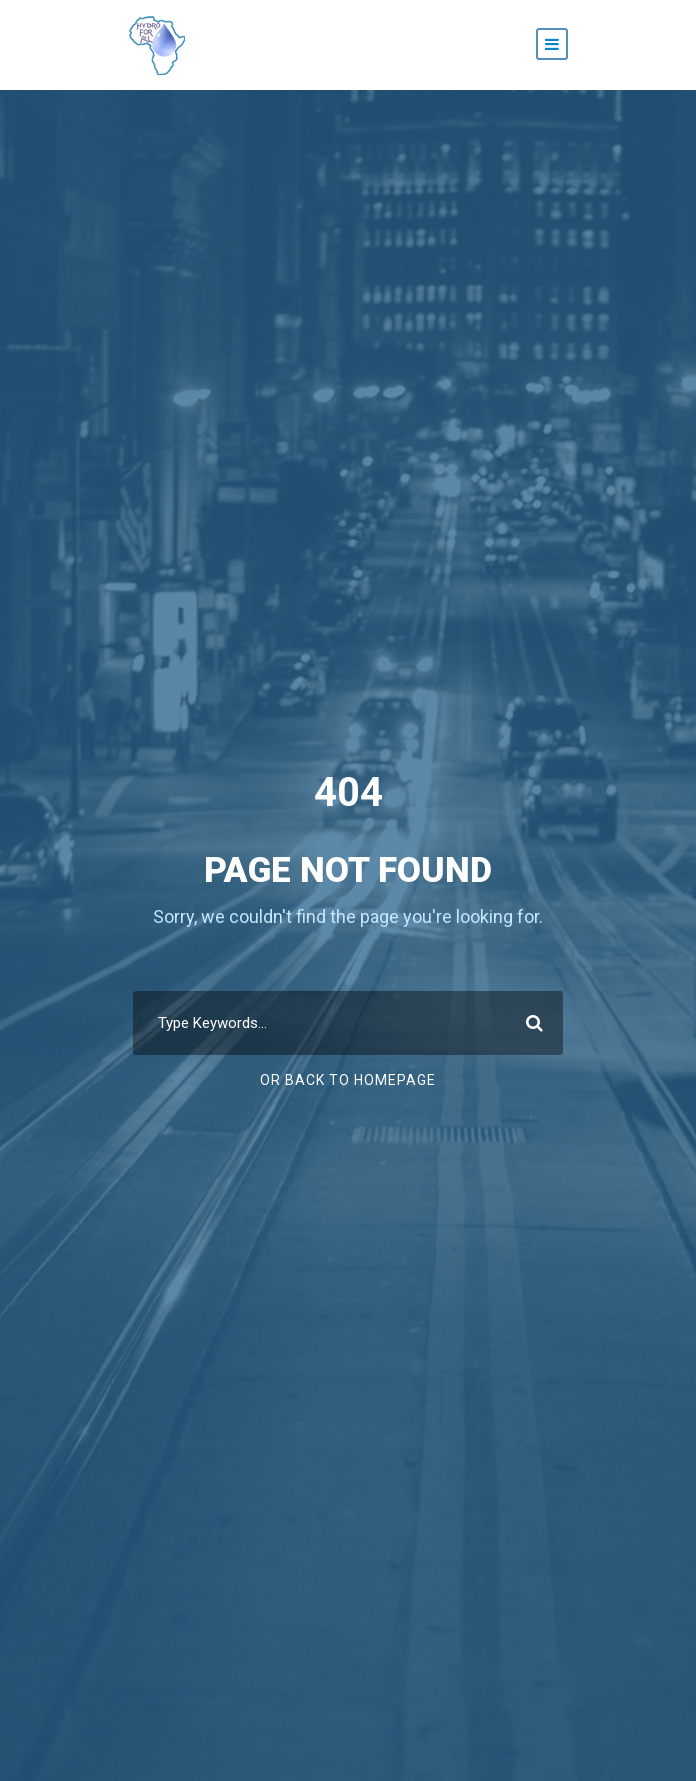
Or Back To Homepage (348, 1080)
